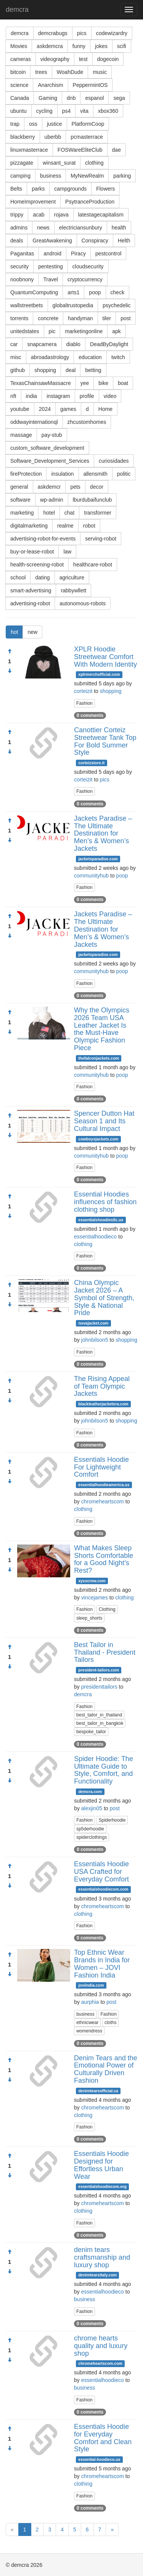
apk (116, 331)
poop (95, 292)
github (17, 370)
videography (54, 59)
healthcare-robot (92, 564)
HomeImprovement (33, 202)
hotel (49, 513)
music (100, 72)
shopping (45, 370)
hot (14, 632)
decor (96, 487)
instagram (58, 396)
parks (38, 189)
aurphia (90, 2002)
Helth (124, 240)
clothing (94, 163)
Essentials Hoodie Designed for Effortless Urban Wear (101, 2165)
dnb (71, 98)
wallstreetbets (26, 305)
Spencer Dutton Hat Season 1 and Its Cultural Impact (104, 1121)
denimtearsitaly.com (97, 2275)
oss (33, 124)
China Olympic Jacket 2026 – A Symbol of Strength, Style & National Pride (104, 1298)
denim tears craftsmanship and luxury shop (102, 2257)
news (43, 228)
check (118, 292)
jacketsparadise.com (97, 859)
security (19, 266)
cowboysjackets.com (98, 1139)
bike (103, 383)
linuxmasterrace (29, 150)
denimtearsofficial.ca (98, 2090)
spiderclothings (91, 1837)
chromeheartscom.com (100, 2363)
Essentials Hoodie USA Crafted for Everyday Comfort (101, 1871)
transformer (97, 513)
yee (84, 383)
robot (89, 526)
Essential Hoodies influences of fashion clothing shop (105, 1201)
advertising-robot (30, 603)
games (68, 409)
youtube (19, 409)
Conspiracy (95, 240)
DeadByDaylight (109, 344)
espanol (94, 98)
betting (93, 370)
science (19, 85)
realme (65, 526)
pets (75, 487)
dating (42, 577)
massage (21, 435)
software (20, 500)
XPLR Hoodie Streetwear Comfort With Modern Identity (105, 656)
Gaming (48, 98)
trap (14, 124)
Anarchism (50, 85)
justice (54, 124)
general (19, 487)
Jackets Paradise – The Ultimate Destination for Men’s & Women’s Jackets (103, 833)
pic (52, 331)
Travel (50, 279)
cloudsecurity (88, 266)
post (125, 318)
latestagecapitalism (101, 215)
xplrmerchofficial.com (99, 674)
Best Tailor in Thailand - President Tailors (104, 1652)
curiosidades (114, 461)
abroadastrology (50, 357)
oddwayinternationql (34, 422)
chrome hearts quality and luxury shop (100, 2345)
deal (71, 370)
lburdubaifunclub (92, 500)
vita (84, 111)
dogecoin (108, 59)
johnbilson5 (94, 1340)
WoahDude (70, 72)
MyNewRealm (87, 176)
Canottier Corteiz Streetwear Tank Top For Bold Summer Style (105, 741)
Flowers (105, 189)
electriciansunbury (80, 228)
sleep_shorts (89, 1618)
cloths (110, 2022)
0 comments (90, 715)
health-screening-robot (37, 564)
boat (123, 383)
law (67, 552)
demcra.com (90, 1791)
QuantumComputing (34, 292)
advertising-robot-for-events (43, 539)
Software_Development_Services (49, 461)
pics (82, 33)
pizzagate (21, 163)
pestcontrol (108, 253)
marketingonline (84, 331)
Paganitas (22, 253)
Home (105, 409)
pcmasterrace (87, 137)
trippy (16, 215)
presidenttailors (99, 1687)
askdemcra (50, 46)
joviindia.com (91, 1985)
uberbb (53, 137)
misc (15, 357)
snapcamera (41, 344)
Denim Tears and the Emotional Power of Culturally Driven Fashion (105, 2069)
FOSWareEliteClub (80, 150)
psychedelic (116, 305)
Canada (19, 98)
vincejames (94, 1597)
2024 (45, 409)
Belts (16, 189)
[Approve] (9, 651)
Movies (18, 46)
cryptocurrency (85, 279)
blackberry (22, 137)
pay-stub (52, 435)
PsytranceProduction (89, 202)
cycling (44, 111)
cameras (20, 59)
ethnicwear (87, 2022)
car (14, 344)
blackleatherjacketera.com (103, 1404)
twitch (118, 357)
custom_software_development (47, 448)
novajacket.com (93, 1323)
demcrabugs (52, 33)
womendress (89, 2031)
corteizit (83, 691)
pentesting (50, 266)
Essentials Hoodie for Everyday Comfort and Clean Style (103, 2438)
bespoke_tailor (91, 1731)
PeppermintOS (90, 85)
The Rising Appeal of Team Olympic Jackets (102, 1386)
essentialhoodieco (95, 1236)
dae (116, 150)
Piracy (78, 253)
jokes (101, 46)
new (32, 632)
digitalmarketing (29, 526)
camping (20, 176)
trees (41, 72)
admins (18, 228)
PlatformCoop (88, 124)
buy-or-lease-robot (32, 552)
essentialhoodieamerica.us (103, 1484)
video (110, 396)
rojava (61, 215)
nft (13, 396)
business (50, 176)
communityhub (91, 876)
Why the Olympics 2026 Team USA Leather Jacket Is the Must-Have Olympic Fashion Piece (101, 1029)
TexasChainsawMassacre (40, 383)
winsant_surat (59, 163)
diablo (73, 344)
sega (119, 98)
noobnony (22, 279)
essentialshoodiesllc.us (100, 1219)
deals (16, 240)
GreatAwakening (52, 240)
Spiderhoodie (112, 1820)
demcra (17, 9)
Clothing (107, 1609)
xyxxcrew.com (91, 1580)
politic (124, 474)
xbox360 (108, 111)
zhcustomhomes (86, 422)
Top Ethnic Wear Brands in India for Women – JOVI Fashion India (102, 1964)
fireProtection (26, 474)
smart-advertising (30, 590)
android (52, 253)
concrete (48, 318)
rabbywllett (73, 590)
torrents (19, 318)
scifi (121, 46)
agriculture (71, 577)
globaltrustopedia (73, 305)
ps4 (66, 111)
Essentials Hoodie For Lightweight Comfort (101, 1467)
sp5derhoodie (90, 1829)
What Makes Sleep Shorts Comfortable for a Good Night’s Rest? (103, 1559)
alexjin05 (91, 1808)
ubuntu (18, 111)
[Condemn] (9, 671)
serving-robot (100, 539)
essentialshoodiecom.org (102, 2186)
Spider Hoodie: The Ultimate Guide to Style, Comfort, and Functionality (103, 1770)
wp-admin (51, 500)
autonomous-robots (82, 603)
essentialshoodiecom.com (103, 1889)
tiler (107, 318)
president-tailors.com (98, 1670)
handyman (80, 318)
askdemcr (49, 487)
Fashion (84, 703)
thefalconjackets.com (98, 1058)
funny (78, 46)
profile (87, 396)
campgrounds (70, 189)
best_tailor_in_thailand (99, 1715)
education (90, 357)
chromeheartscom (102, 1501)
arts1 (73, 292)
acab (38, 215)
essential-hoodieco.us (99, 2459)
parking (122, 176)
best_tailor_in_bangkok (99, 1723)
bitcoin (18, 72)
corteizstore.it (91, 762)
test (83, 59)
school (18, 577)
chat (69, 513)
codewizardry (111, 33)
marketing (22, 513)
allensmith (96, 474)
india (31, 396)
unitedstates (24, 331)
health (119, 228)
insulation (62, 474)
